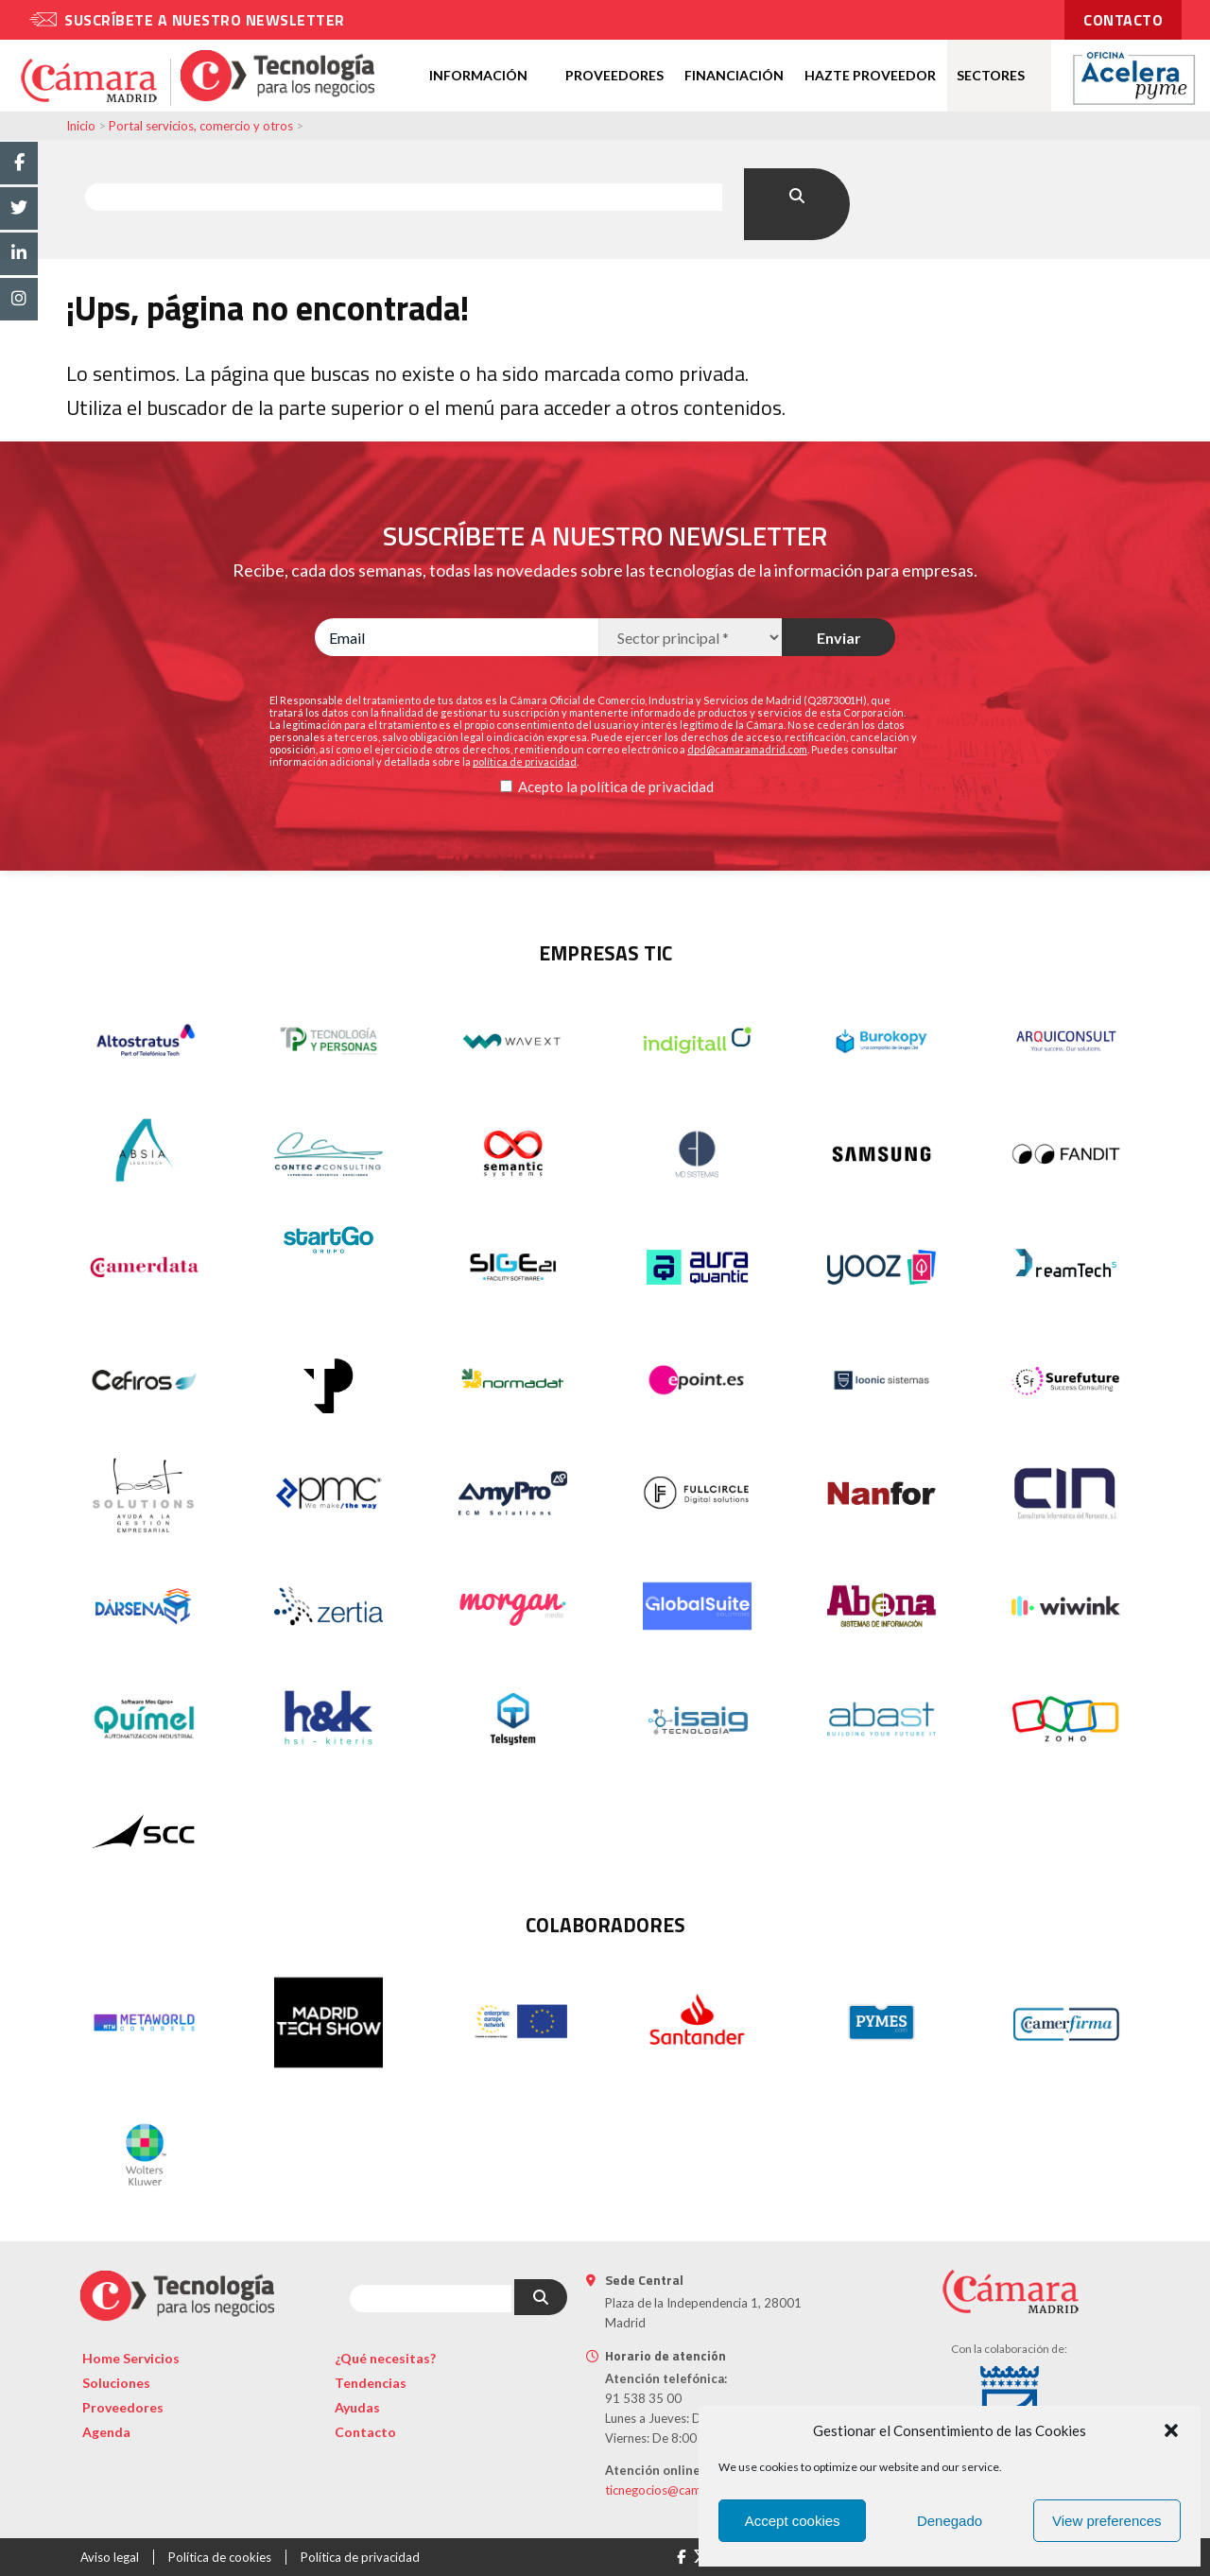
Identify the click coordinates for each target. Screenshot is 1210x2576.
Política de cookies (219, 2557)
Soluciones (116, 2383)
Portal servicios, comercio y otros (201, 125)
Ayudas (357, 2407)
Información (478, 75)
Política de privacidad (360, 2557)
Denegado (949, 2521)
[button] (1171, 2430)
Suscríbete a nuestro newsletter (204, 20)
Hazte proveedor (870, 75)
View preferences (1107, 2521)
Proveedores (614, 75)
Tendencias (370, 2383)
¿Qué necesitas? (385, 2358)
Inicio (80, 125)
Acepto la (547, 786)
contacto (1123, 20)
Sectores (991, 75)
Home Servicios (131, 2358)
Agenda (106, 2432)
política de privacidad (647, 786)
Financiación (734, 75)
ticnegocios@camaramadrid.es (689, 2490)
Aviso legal (109, 2557)
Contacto (365, 2432)
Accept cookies (792, 2521)
